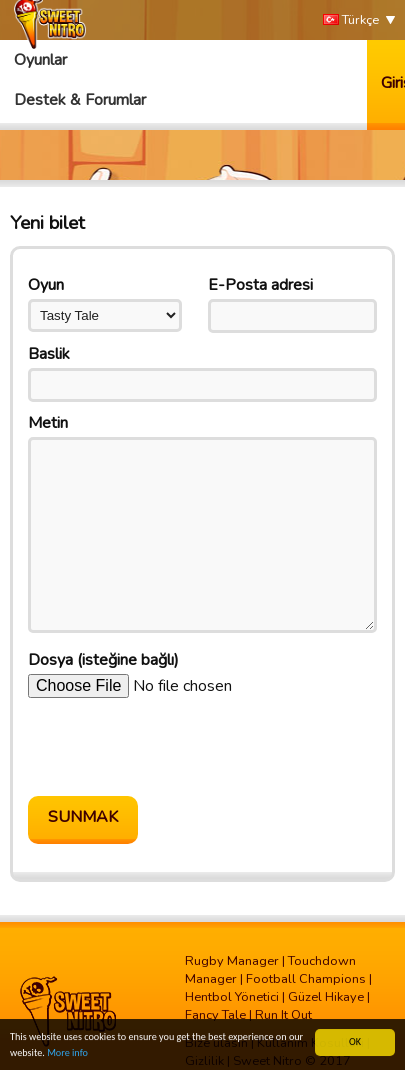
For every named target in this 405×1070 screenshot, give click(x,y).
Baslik (49, 354)
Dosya (103, 660)
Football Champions (306, 979)
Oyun (46, 285)
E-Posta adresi (260, 285)
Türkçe (351, 20)
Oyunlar (40, 60)
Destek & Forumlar (80, 100)
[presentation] (180, 747)
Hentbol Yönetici (232, 997)
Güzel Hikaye (326, 997)
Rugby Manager (232, 961)
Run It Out (283, 1015)
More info (67, 1052)
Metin (48, 423)
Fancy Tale (215, 1015)
